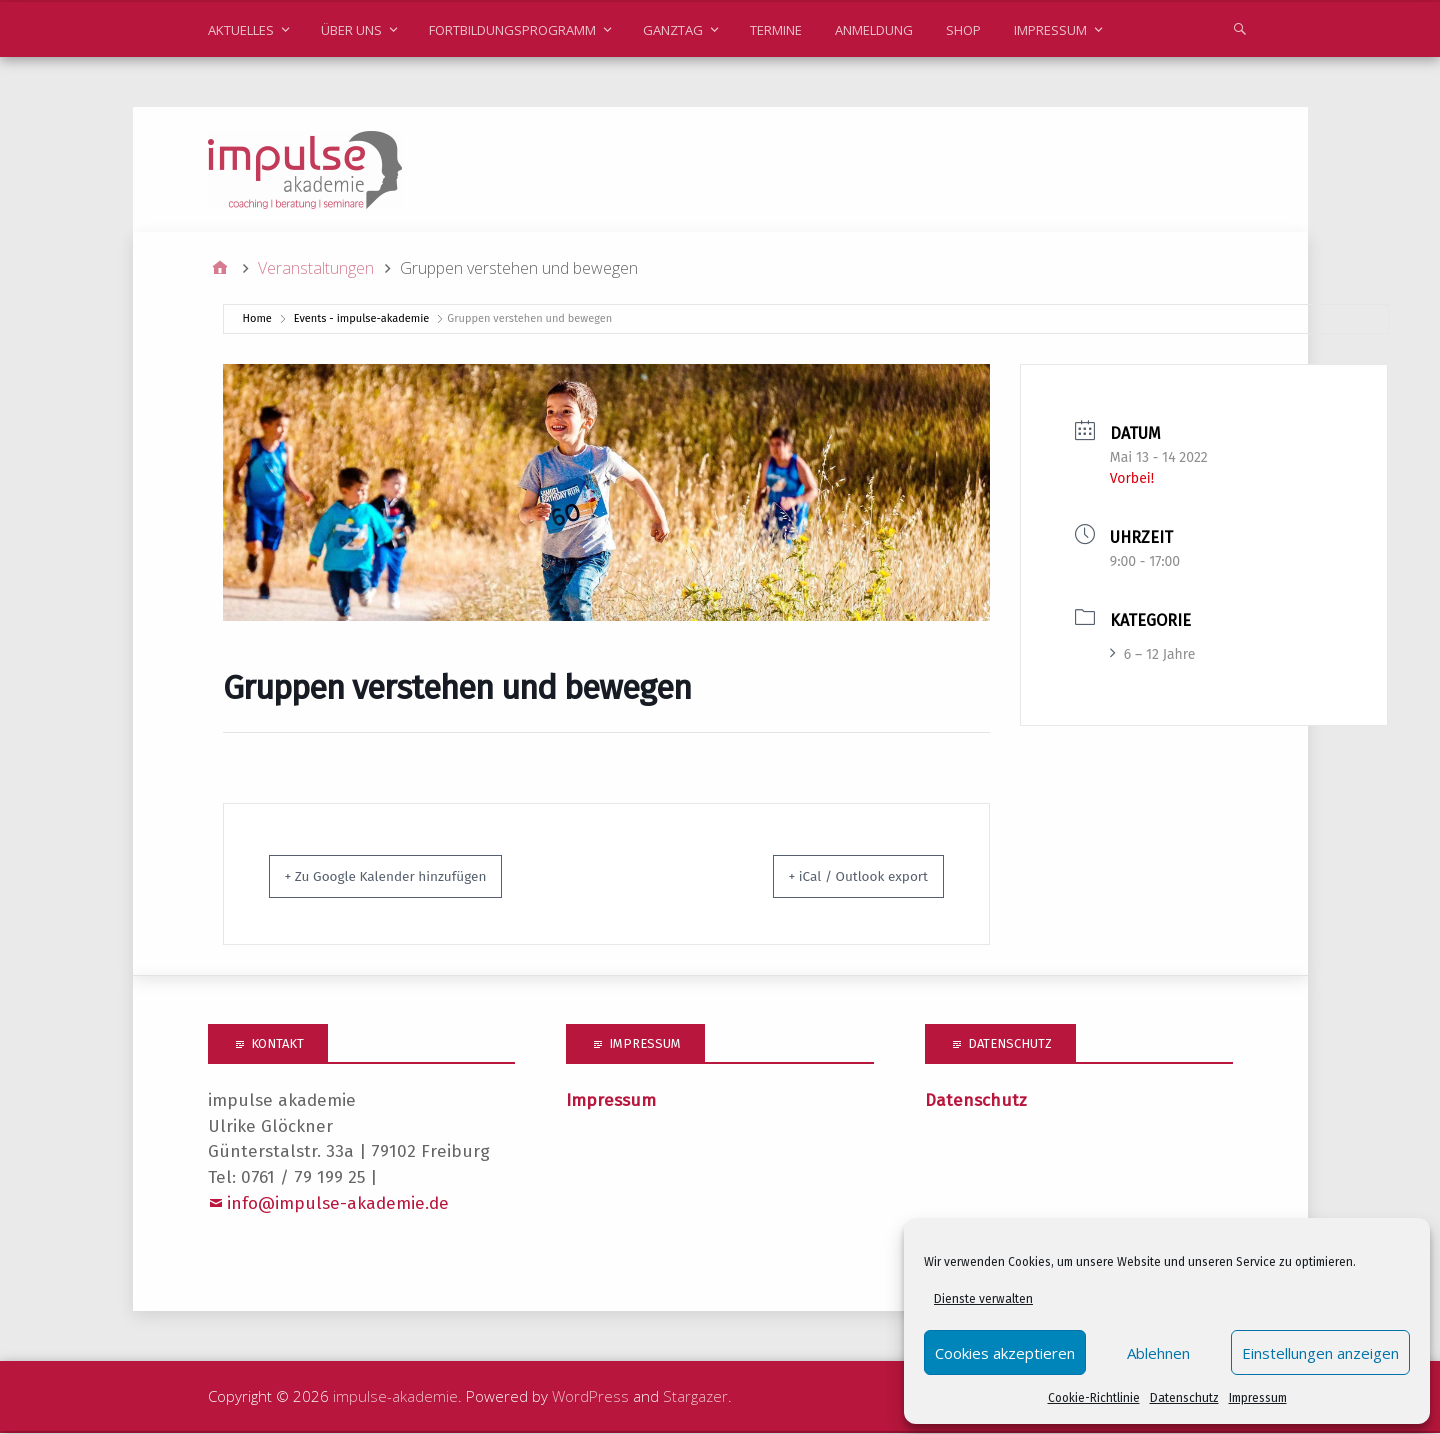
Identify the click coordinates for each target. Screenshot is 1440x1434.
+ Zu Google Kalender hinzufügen (409, 877)
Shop (963, 30)
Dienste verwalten (983, 1299)
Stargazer (695, 1397)
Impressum (1258, 1398)
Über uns (351, 30)
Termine (776, 30)
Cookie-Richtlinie (1094, 1398)
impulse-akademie (395, 1397)
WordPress (590, 1397)
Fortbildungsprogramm (512, 30)
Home (257, 319)
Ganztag (673, 30)
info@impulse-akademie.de (338, 1204)
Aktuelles (241, 30)
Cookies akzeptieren (1005, 1353)
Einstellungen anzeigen (1320, 1353)
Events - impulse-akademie (361, 319)
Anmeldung (874, 30)
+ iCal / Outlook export (838, 877)
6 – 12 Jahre (1153, 655)
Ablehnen (1158, 1353)
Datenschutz (1184, 1398)
